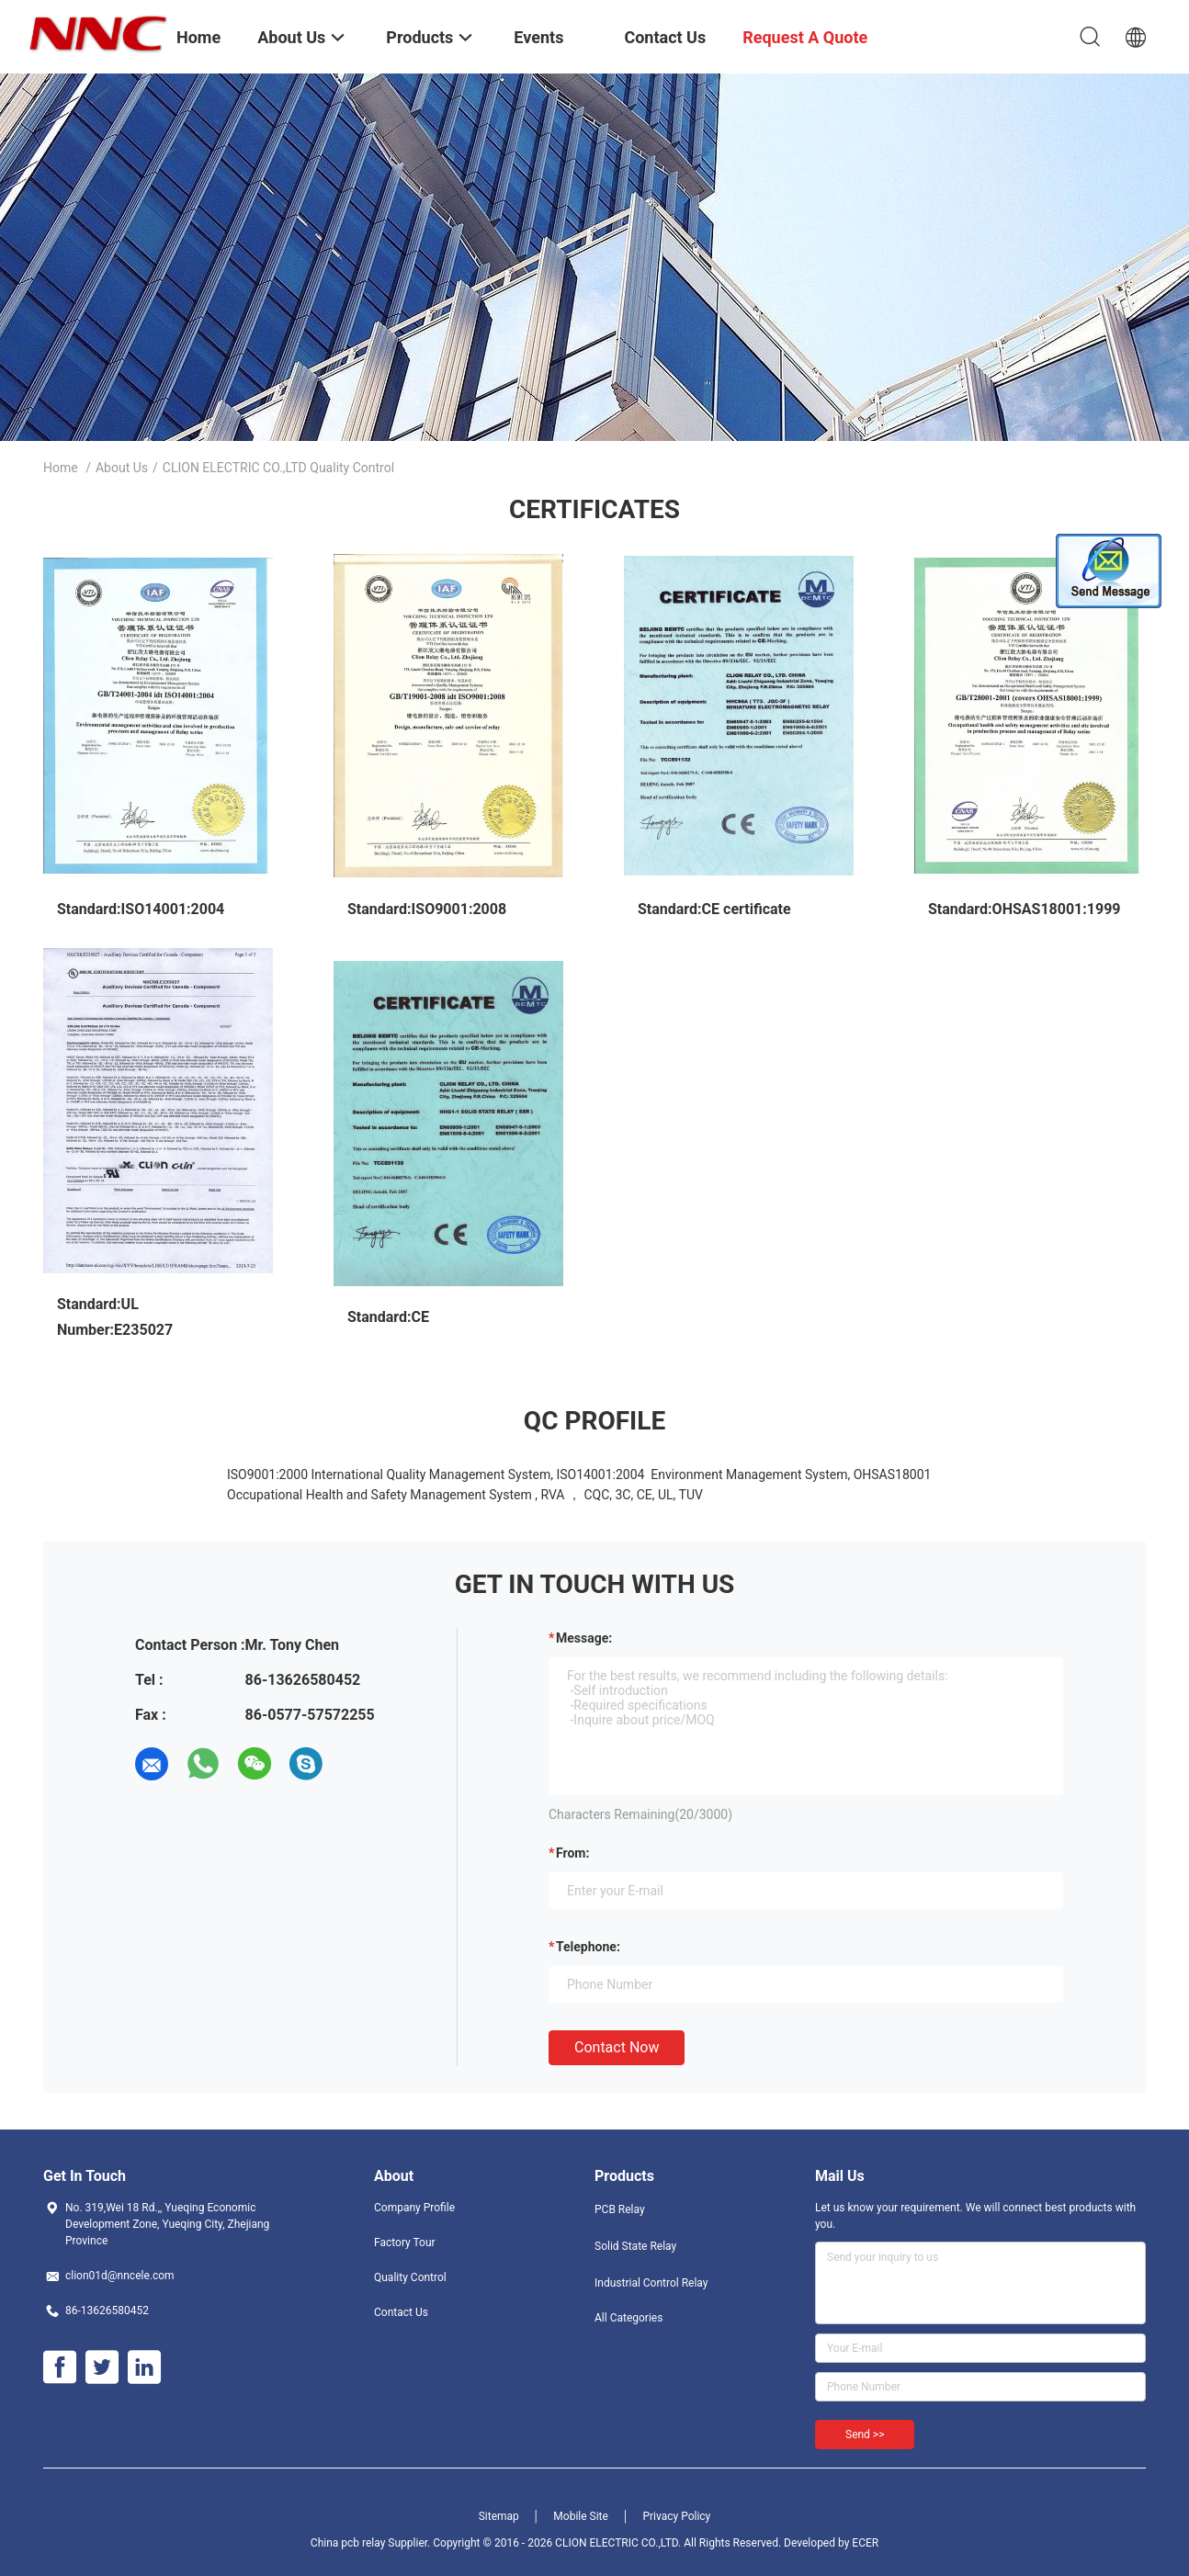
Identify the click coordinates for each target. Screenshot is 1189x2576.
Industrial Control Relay (651, 2283)
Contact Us (401, 2312)
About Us (122, 467)
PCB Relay (619, 2209)
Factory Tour (405, 2242)
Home (60, 467)
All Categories (628, 2317)
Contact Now (616, 2047)
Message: (584, 1638)
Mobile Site (580, 2516)
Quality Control (410, 2277)
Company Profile (414, 2207)
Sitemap (499, 2516)
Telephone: (588, 1946)
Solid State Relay (635, 2246)
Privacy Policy (676, 2516)
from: (572, 1853)
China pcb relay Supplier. (372, 2542)
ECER (865, 2542)
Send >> (864, 2434)
